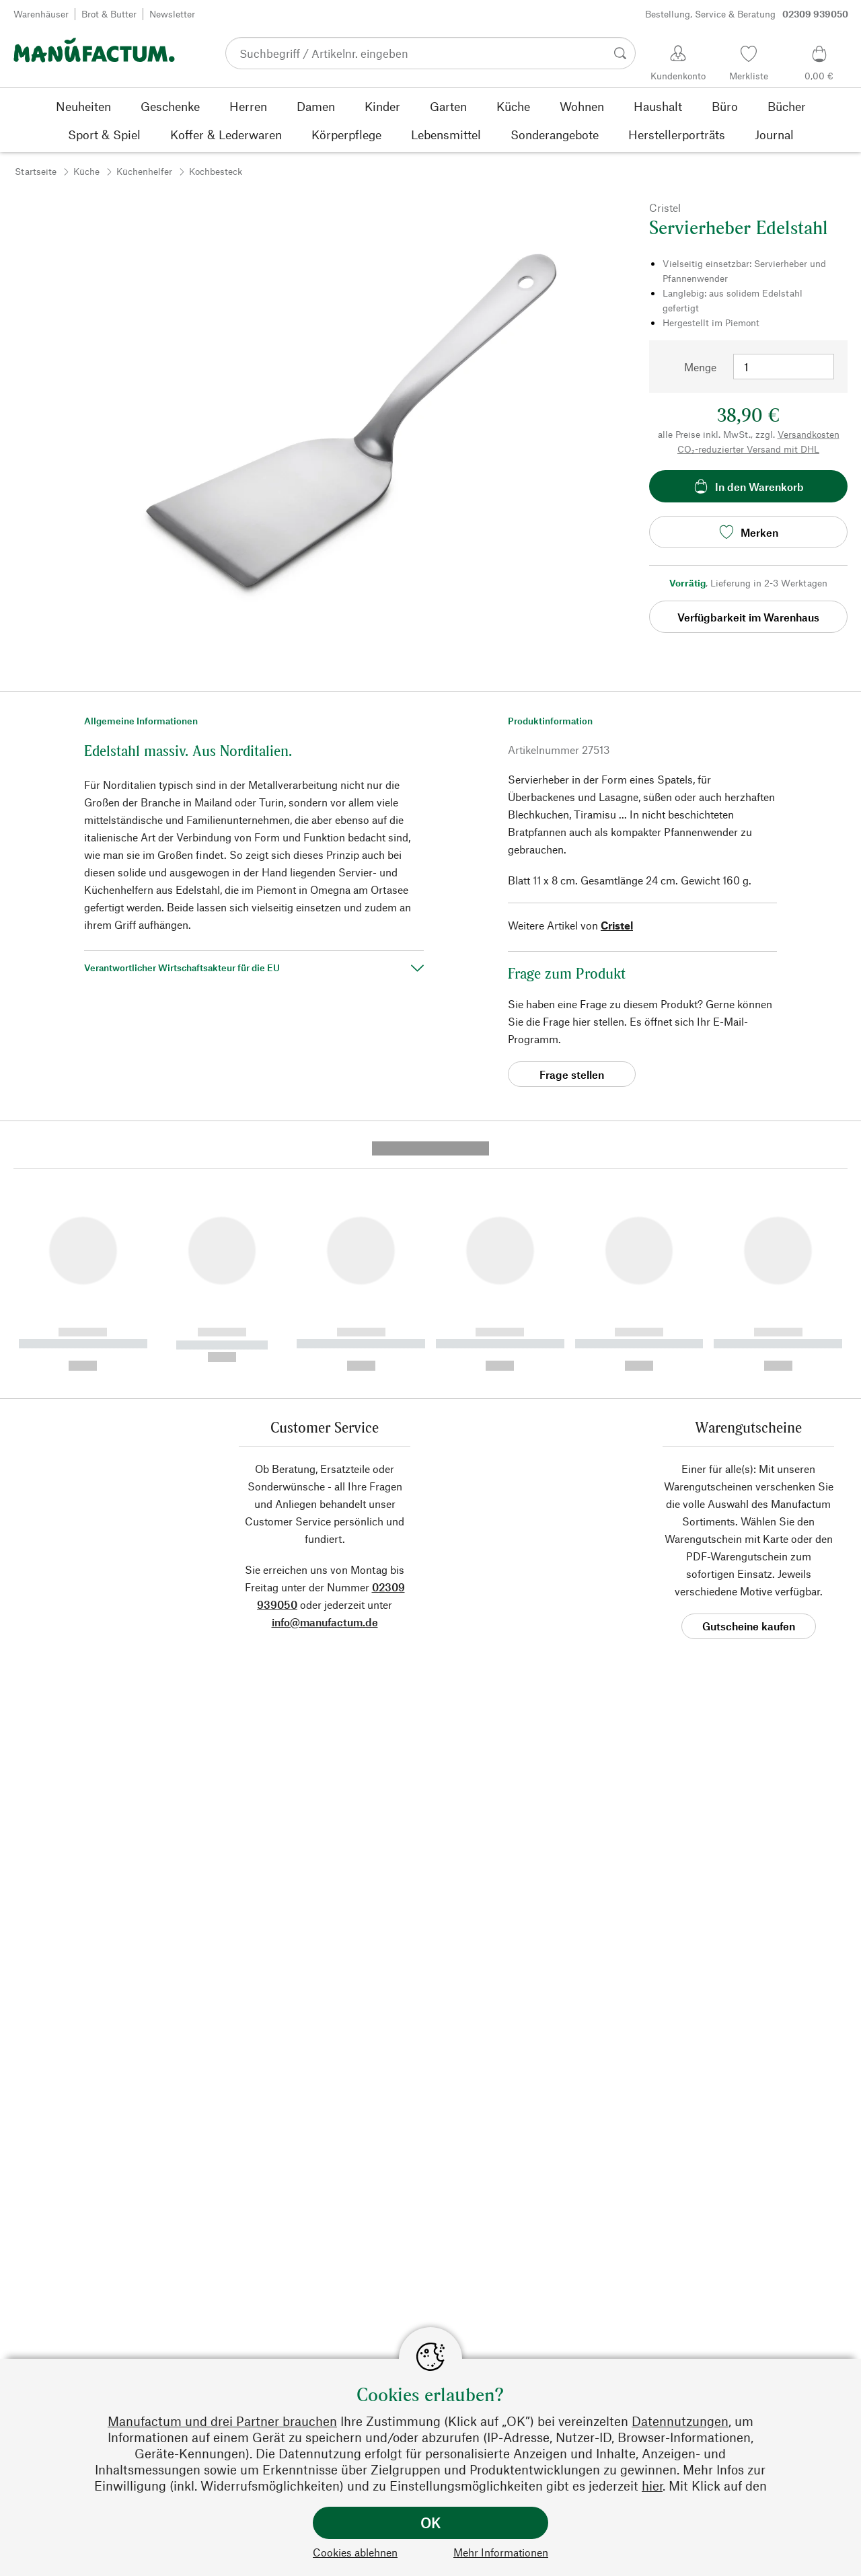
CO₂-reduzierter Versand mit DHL (748, 449)
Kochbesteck (215, 171)
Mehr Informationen (500, 2552)
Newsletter (172, 14)
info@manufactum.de (325, 1388)
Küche (86, 171)
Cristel (617, 925)
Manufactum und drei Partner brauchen (222, 2421)
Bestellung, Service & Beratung (746, 14)
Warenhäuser (41, 14)
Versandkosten (808, 434)
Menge (700, 367)
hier (652, 2485)
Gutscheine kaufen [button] (748, 1392)
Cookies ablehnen (355, 2552)
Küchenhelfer (144, 171)
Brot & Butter (109, 14)
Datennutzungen (680, 2421)
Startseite (36, 171)
